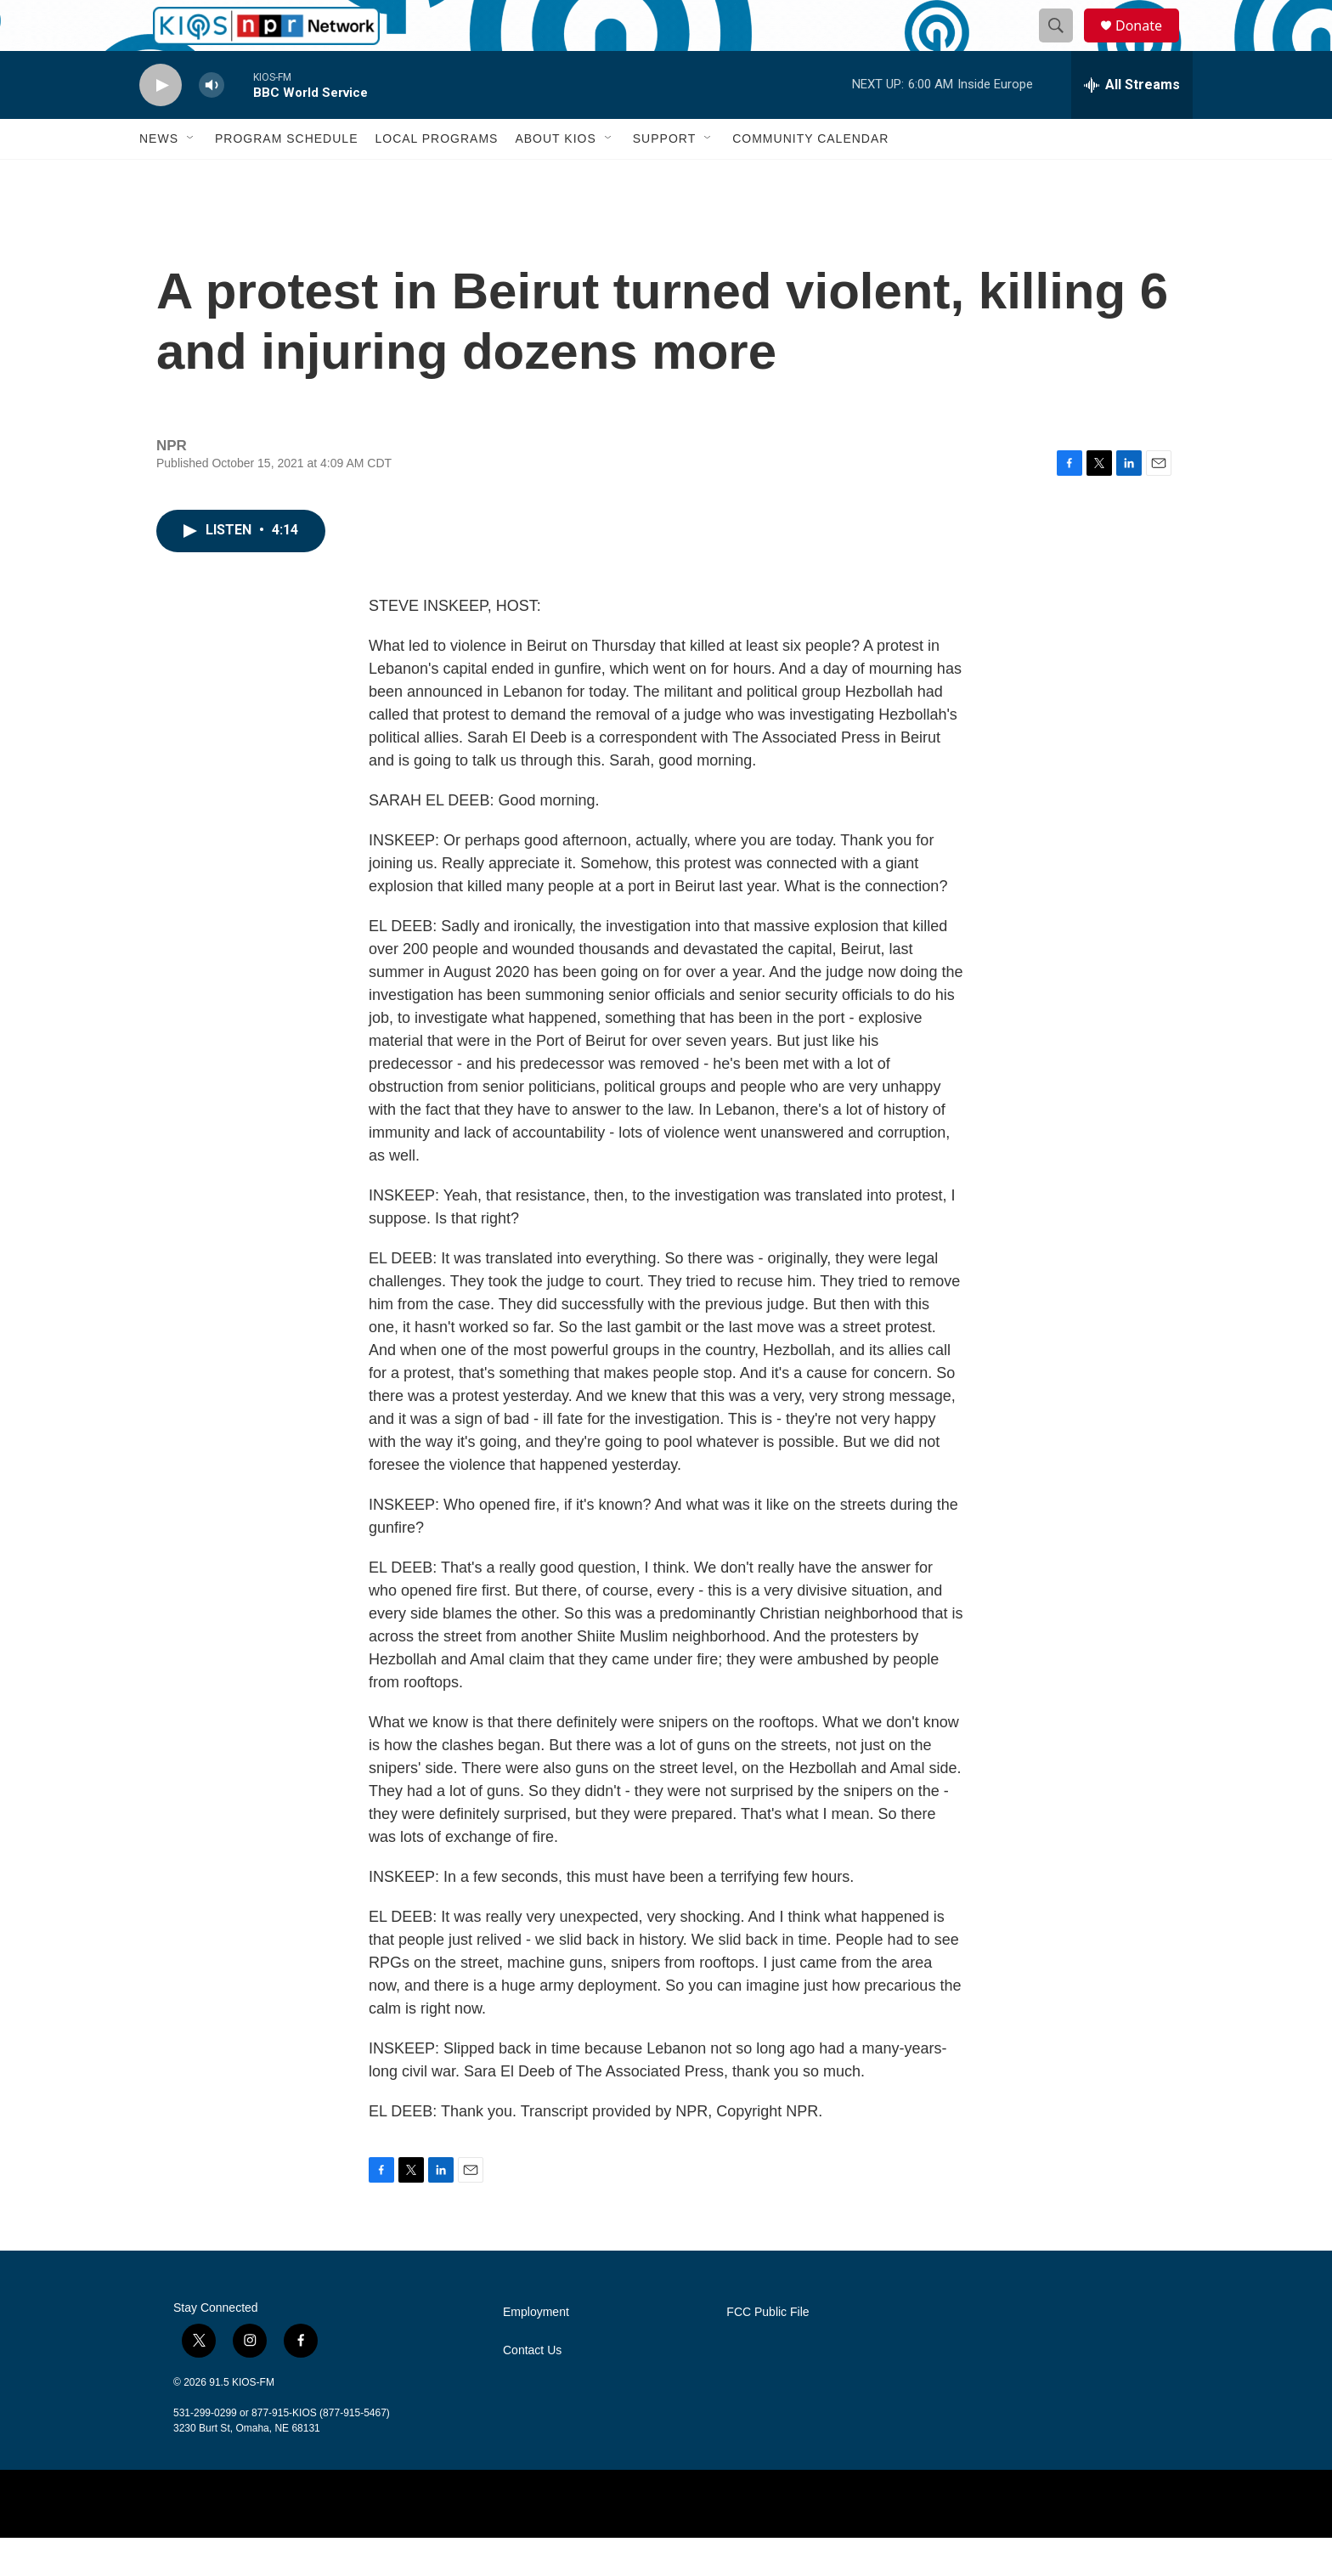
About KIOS (555, 177)
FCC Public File (767, 2350)
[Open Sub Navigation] (191, 177)
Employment (536, 2350)
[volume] (211, 124)
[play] (160, 123)
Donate (1149, 45)
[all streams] (1132, 123)
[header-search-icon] (1064, 45)
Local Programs (436, 177)
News (158, 177)
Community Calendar (810, 177)
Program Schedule (286, 177)
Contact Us (532, 2388)
